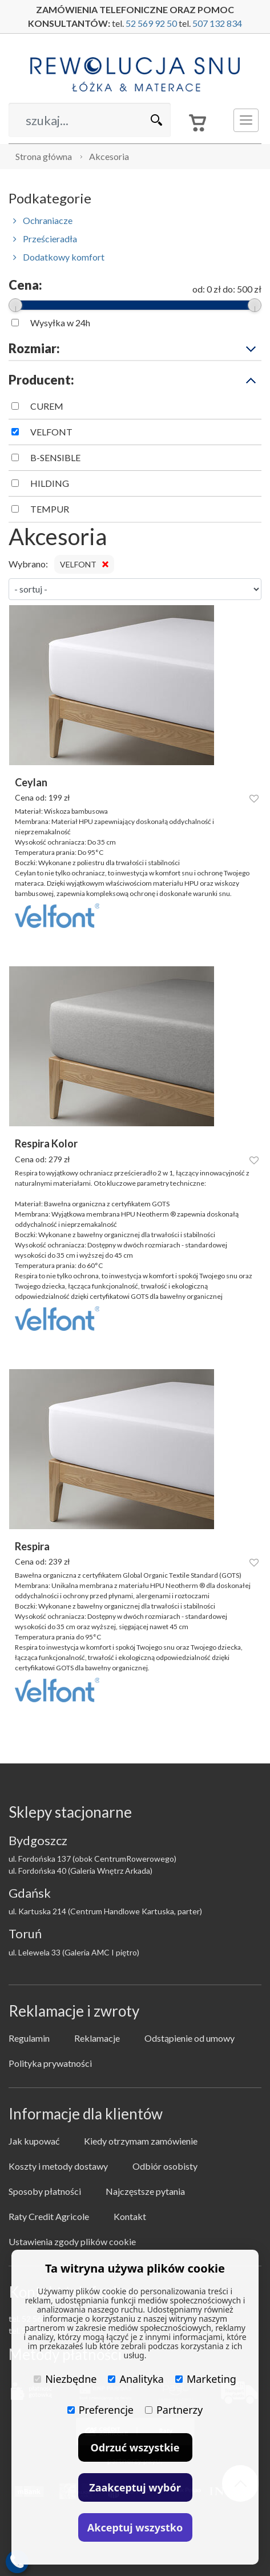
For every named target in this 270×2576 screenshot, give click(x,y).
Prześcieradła (45, 238)
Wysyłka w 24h (60, 322)
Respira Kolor (46, 1144)
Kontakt (130, 2216)
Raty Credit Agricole (49, 2216)
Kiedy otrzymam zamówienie (141, 2140)
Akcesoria (109, 156)
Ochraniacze (42, 220)
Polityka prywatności (50, 2063)
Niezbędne (65, 2379)
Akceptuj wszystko (135, 2527)
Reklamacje (97, 2038)
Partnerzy (174, 2410)
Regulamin (29, 2038)
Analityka (135, 2379)
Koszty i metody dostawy (58, 2166)
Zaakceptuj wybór (134, 2487)
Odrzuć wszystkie (135, 2447)
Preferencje (100, 2410)
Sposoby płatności (45, 2191)
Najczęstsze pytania (145, 2191)
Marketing (205, 2379)
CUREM (46, 406)
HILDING (49, 483)
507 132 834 (217, 23)
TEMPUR (49, 508)
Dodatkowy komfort (58, 256)
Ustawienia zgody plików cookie (72, 2241)
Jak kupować (34, 2140)
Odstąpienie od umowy (189, 2038)
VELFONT (51, 431)
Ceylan (31, 783)
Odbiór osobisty (165, 2166)
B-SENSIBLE (55, 457)
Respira (32, 1547)
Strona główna (43, 156)
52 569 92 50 (151, 23)
